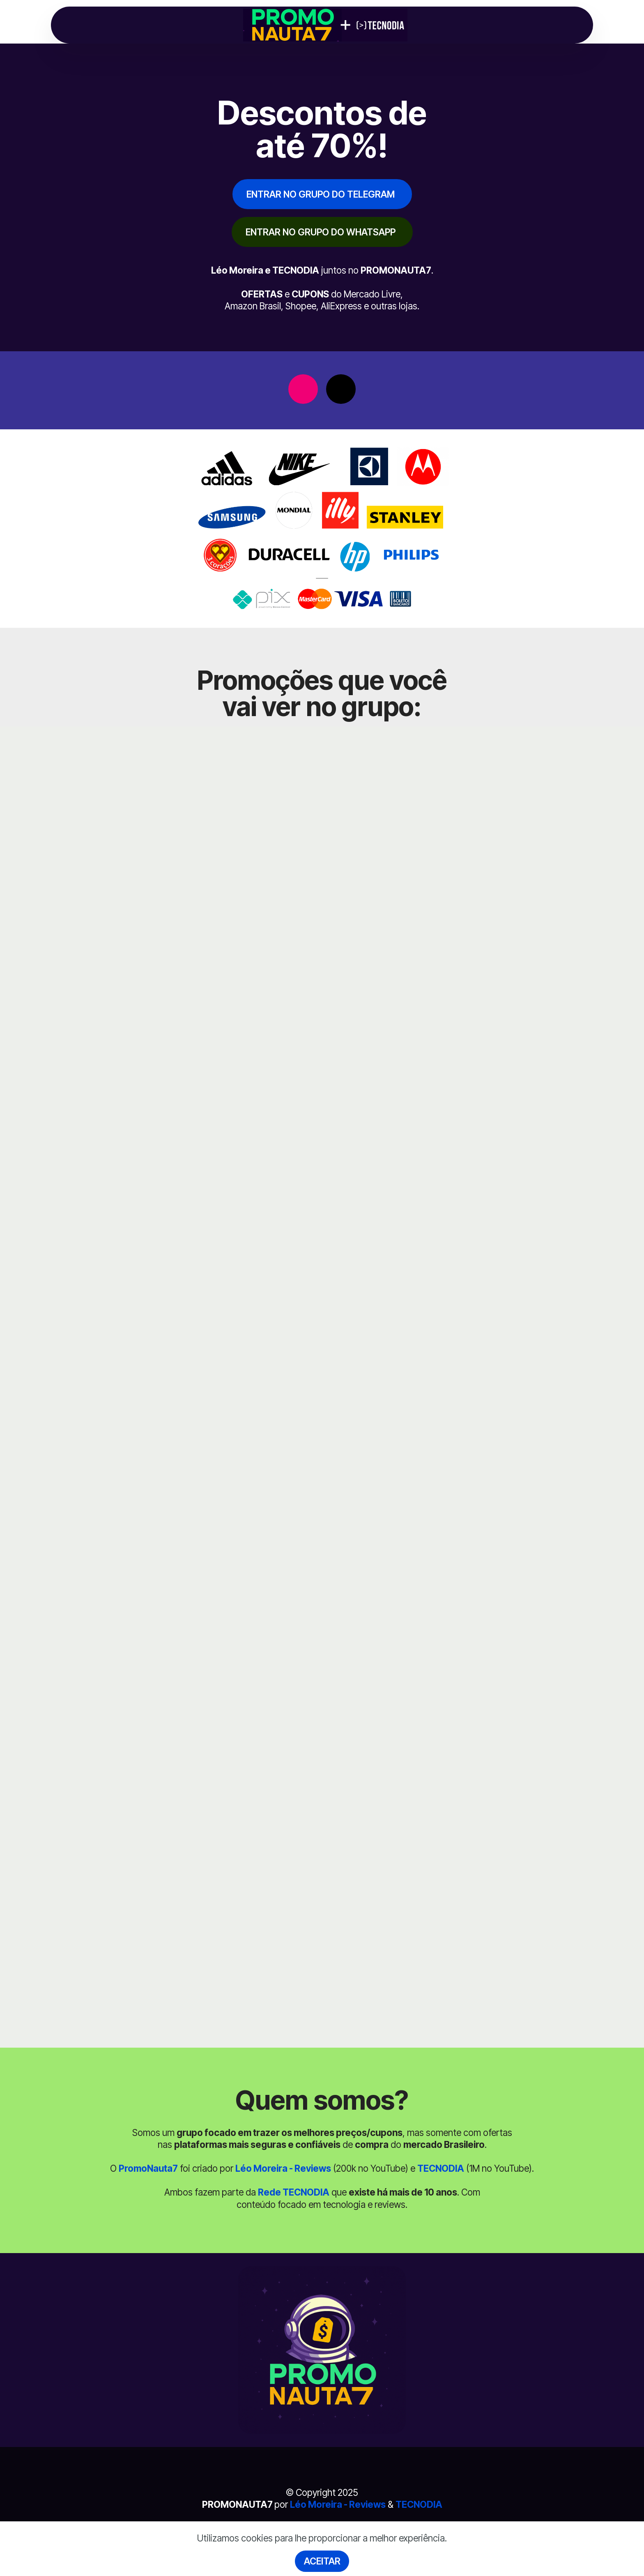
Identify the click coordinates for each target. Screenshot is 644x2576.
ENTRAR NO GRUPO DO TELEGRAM (320, 194)
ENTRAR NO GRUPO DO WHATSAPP (321, 231)
